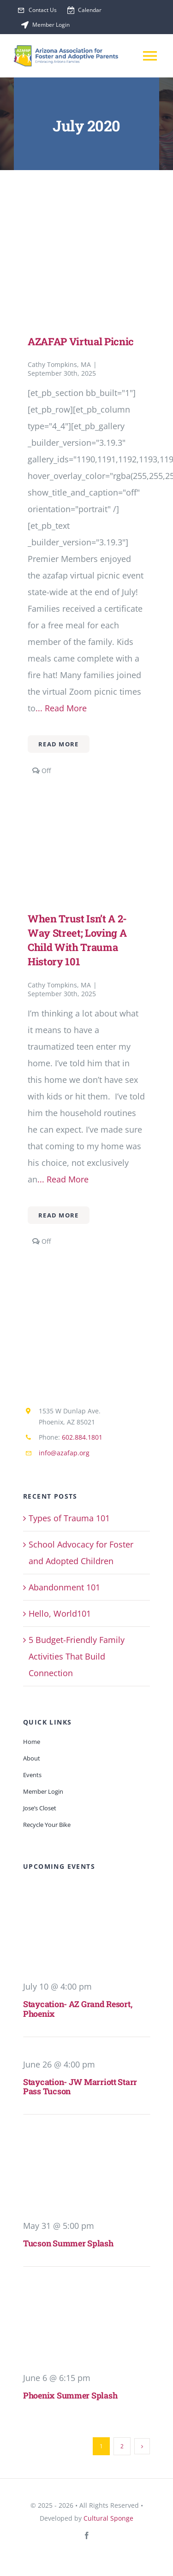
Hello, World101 (60, 1613)
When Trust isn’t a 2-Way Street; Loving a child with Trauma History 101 (77, 940)
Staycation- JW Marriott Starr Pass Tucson (80, 2086)
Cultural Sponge (108, 2518)
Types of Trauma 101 (69, 1518)
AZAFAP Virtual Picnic (81, 341)
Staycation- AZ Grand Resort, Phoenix (77, 2008)
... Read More (61, 708)
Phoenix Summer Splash (70, 2395)
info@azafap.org (64, 1452)
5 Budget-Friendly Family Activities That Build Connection (77, 1656)
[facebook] (86, 2535)
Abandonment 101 (64, 1587)
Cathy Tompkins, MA (59, 364)
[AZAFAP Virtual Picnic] (86, 242)
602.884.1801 (82, 1437)
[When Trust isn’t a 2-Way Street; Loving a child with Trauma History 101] (86, 819)
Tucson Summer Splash (68, 2243)
